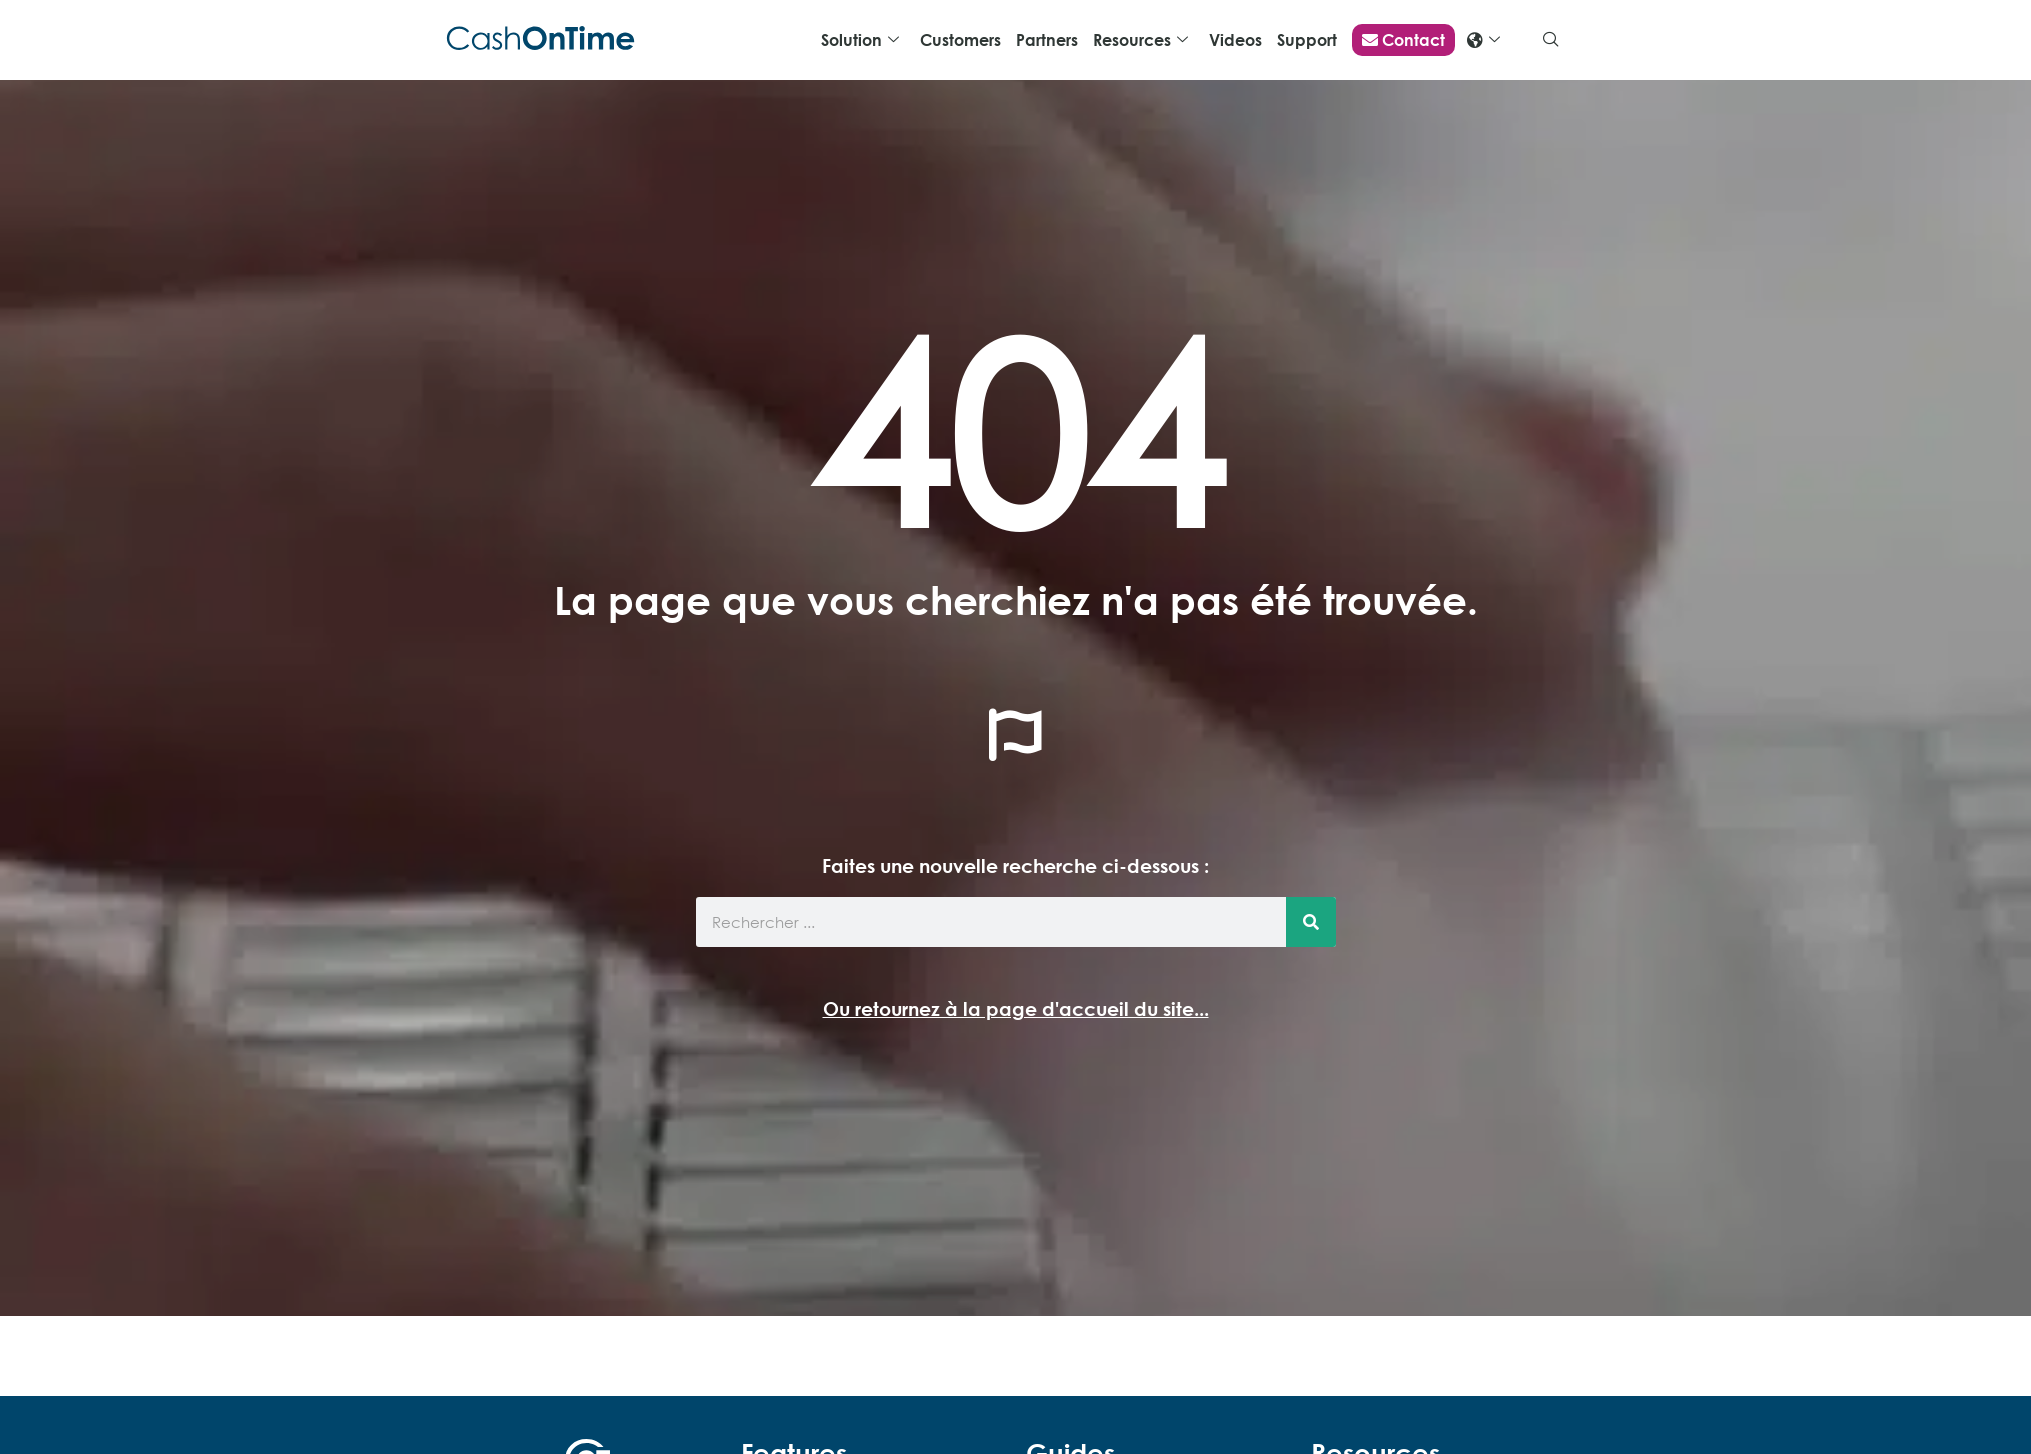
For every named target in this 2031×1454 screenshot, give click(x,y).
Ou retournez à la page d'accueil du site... (1016, 1008)
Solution (860, 40)
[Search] (1311, 922)
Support (1307, 40)
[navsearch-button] (1551, 40)
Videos (1235, 40)
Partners (1047, 40)
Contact (1403, 40)
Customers (960, 40)
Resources (1140, 40)
